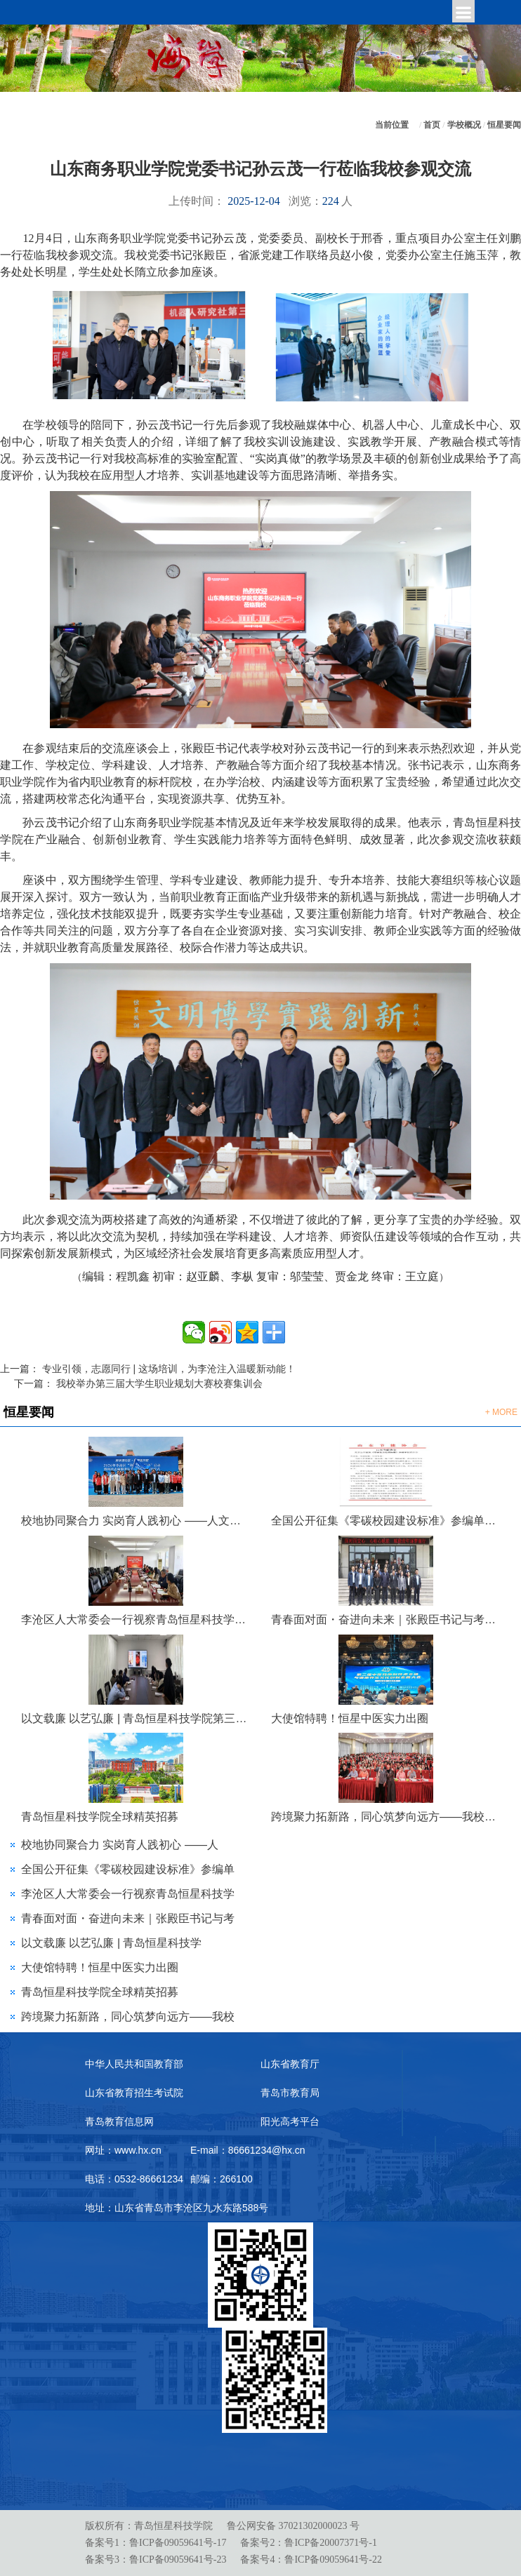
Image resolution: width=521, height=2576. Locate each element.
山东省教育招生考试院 (134, 2092)
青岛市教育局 (289, 2092)
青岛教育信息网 (119, 2121)
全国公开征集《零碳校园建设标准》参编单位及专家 (385, 1521)
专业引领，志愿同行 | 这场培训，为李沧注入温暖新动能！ (169, 1368)
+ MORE (501, 1412)
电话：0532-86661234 (134, 2179)
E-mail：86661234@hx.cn (247, 2150)
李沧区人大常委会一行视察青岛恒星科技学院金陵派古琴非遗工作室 (135, 1619)
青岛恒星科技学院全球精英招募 (99, 1817)
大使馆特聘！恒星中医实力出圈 (349, 1718)
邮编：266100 (221, 2179)
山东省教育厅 (289, 2063)
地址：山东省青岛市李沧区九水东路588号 (176, 2207)
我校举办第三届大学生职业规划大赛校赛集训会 (159, 1383)
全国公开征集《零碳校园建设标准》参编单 (128, 1869)
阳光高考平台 (289, 2121)
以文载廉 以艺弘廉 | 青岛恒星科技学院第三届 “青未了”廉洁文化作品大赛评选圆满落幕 (135, 1718)
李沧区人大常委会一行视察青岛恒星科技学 (128, 1894)
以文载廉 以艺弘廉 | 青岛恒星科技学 (111, 1943)
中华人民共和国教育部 (134, 2063)
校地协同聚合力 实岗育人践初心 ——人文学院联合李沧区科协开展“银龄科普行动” (135, 1521)
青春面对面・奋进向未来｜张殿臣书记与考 (128, 1918)
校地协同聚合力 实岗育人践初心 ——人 (119, 1845)
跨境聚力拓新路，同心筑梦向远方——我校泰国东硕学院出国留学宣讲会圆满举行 (385, 1817)
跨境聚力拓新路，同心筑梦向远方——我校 (128, 2016)
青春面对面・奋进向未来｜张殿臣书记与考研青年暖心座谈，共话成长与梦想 (385, 1619)
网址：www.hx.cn (123, 2150)
